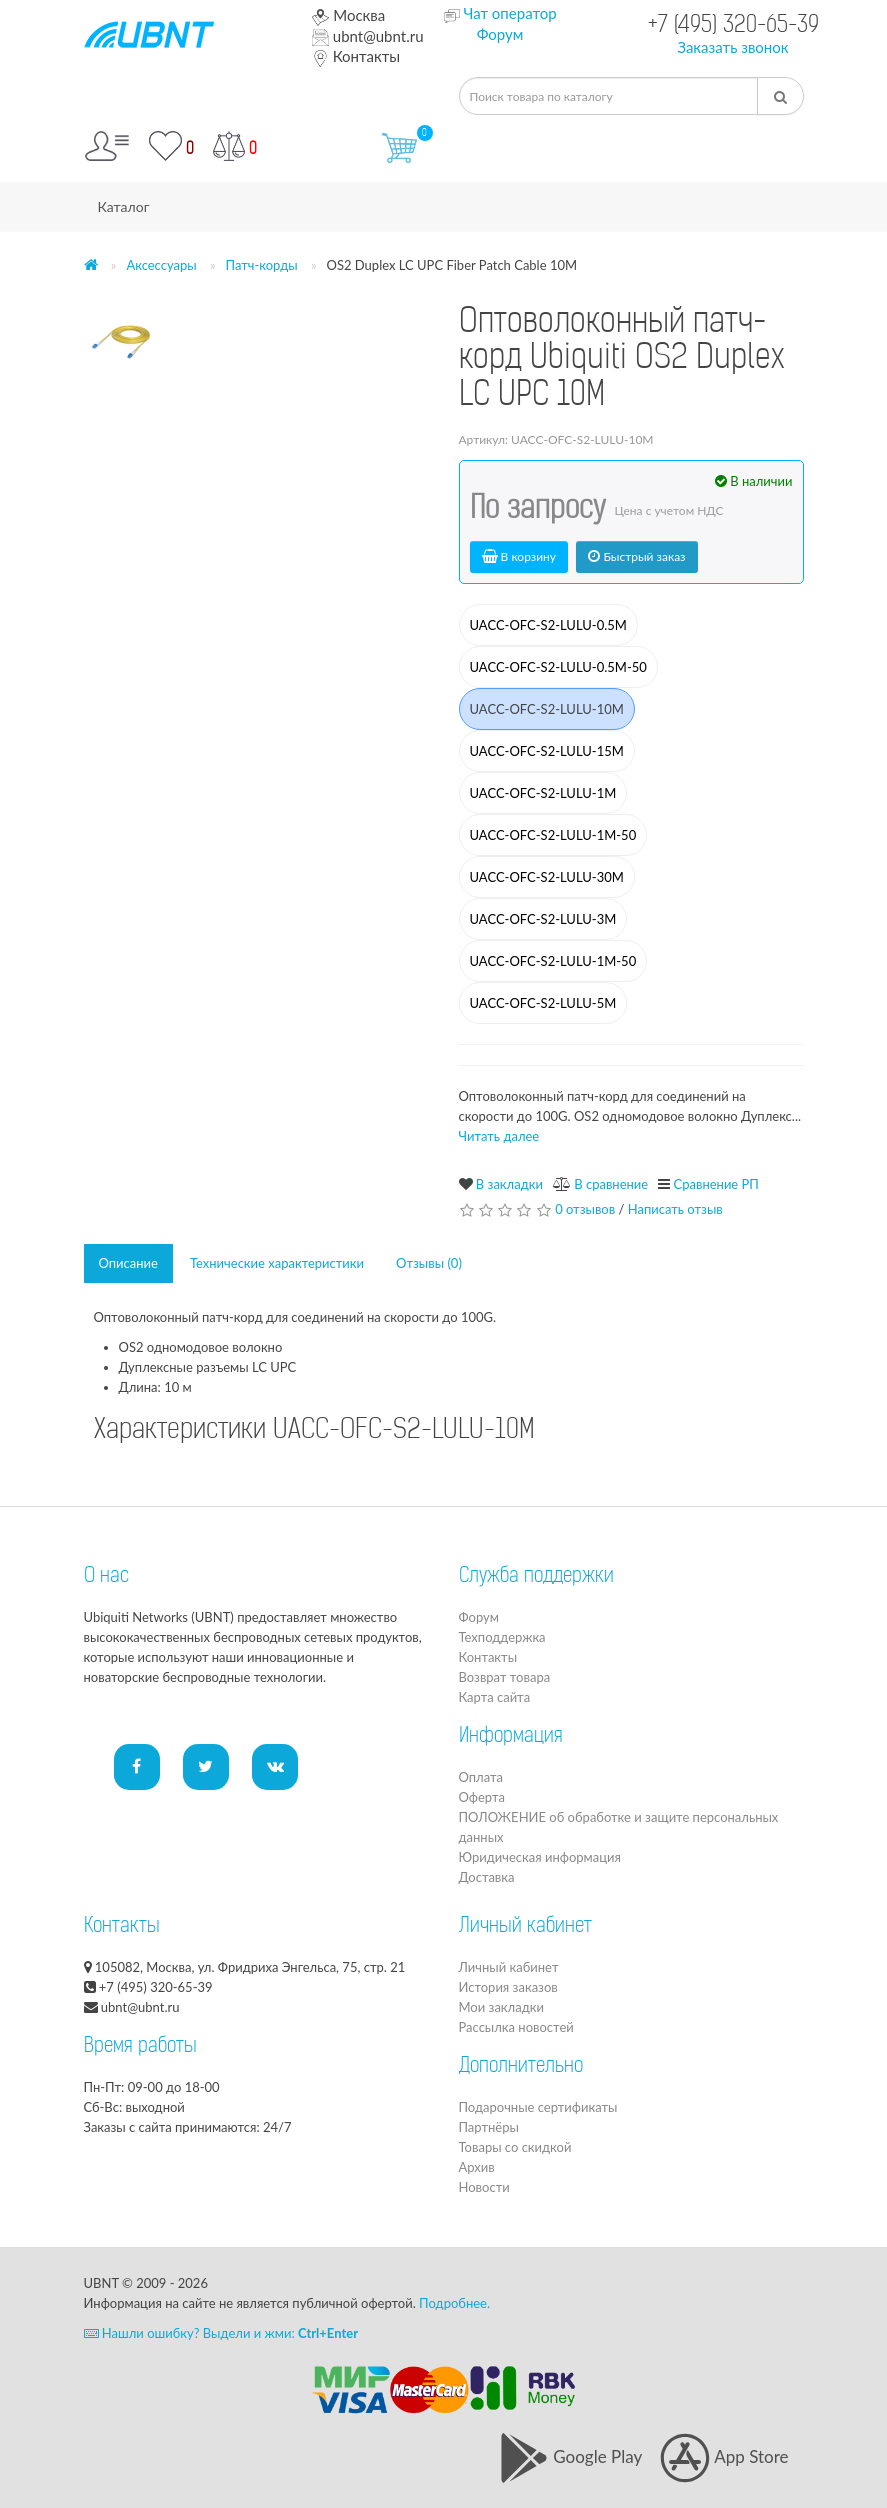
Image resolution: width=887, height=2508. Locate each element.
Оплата (481, 1777)
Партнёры (489, 2127)
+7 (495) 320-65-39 (733, 26)
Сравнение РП (716, 1184)
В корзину (519, 556)
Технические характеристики (277, 1263)
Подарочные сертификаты (538, 2107)
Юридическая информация (540, 1857)
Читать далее (499, 1136)
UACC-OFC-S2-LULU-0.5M (548, 625)
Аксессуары (161, 265)
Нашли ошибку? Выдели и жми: (221, 2333)
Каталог (124, 206)
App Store (724, 2456)
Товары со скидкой (515, 2147)
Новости (484, 2187)
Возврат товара (505, 1677)
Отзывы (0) (429, 1263)
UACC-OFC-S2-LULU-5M (543, 1003)
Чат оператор (509, 13)
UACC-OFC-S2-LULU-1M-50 (553, 835)
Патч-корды (262, 265)
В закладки (509, 1184)
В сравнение (611, 1184)
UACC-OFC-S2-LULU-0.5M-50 (558, 667)
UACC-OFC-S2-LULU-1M (543, 793)
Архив (477, 2167)
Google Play (570, 2456)
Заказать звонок (732, 47)
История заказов (508, 1987)
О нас (106, 1577)
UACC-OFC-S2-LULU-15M (547, 751)
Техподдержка (502, 1637)
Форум (500, 34)
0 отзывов (585, 1209)
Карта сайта (495, 1697)
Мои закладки (501, 2007)
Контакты (356, 56)
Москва (348, 15)
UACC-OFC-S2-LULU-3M (543, 919)
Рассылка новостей (516, 2027)
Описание (128, 1263)
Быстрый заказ (636, 556)
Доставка (487, 1877)
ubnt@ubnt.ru (368, 36)
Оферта (482, 1797)
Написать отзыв (675, 1209)
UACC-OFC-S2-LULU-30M (547, 877)
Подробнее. (454, 2303)
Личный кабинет (509, 1967)
